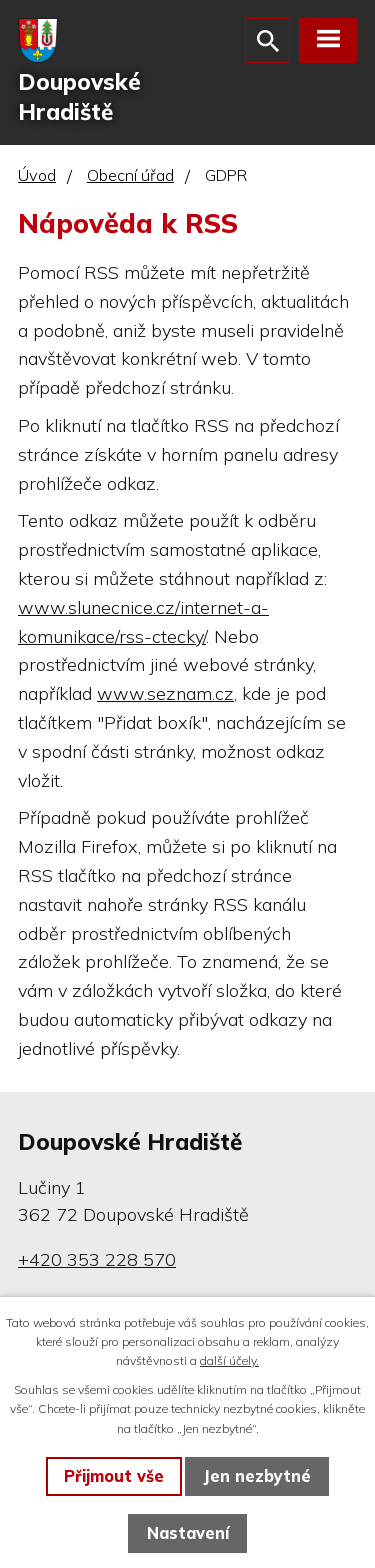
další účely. (229, 1360)
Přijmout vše (114, 1476)
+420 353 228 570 (97, 1259)
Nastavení (188, 1533)
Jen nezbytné (257, 1476)
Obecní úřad (130, 175)
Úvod (37, 175)
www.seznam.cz (165, 693)
